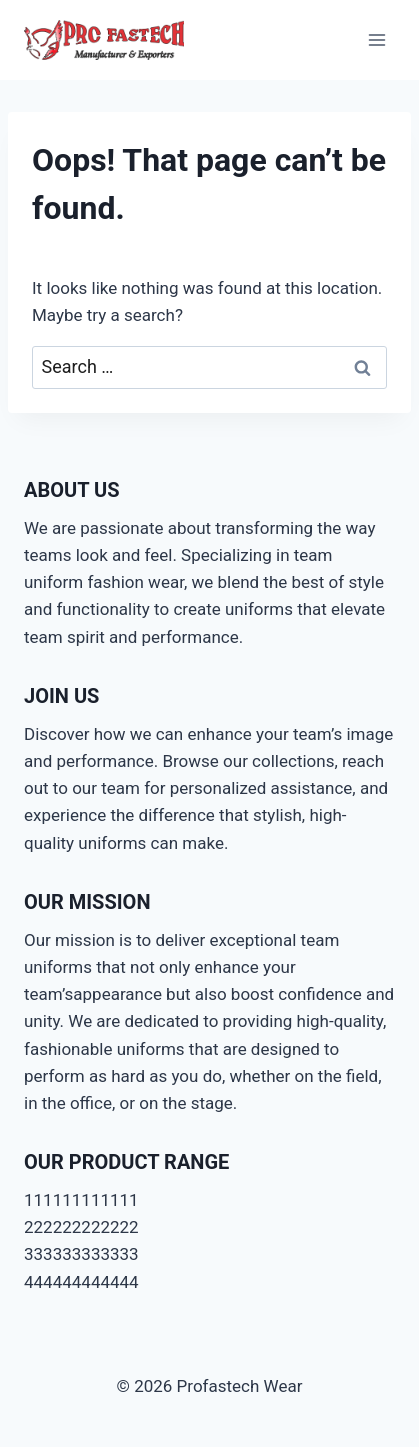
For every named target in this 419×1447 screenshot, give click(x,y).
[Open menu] (376, 39)
